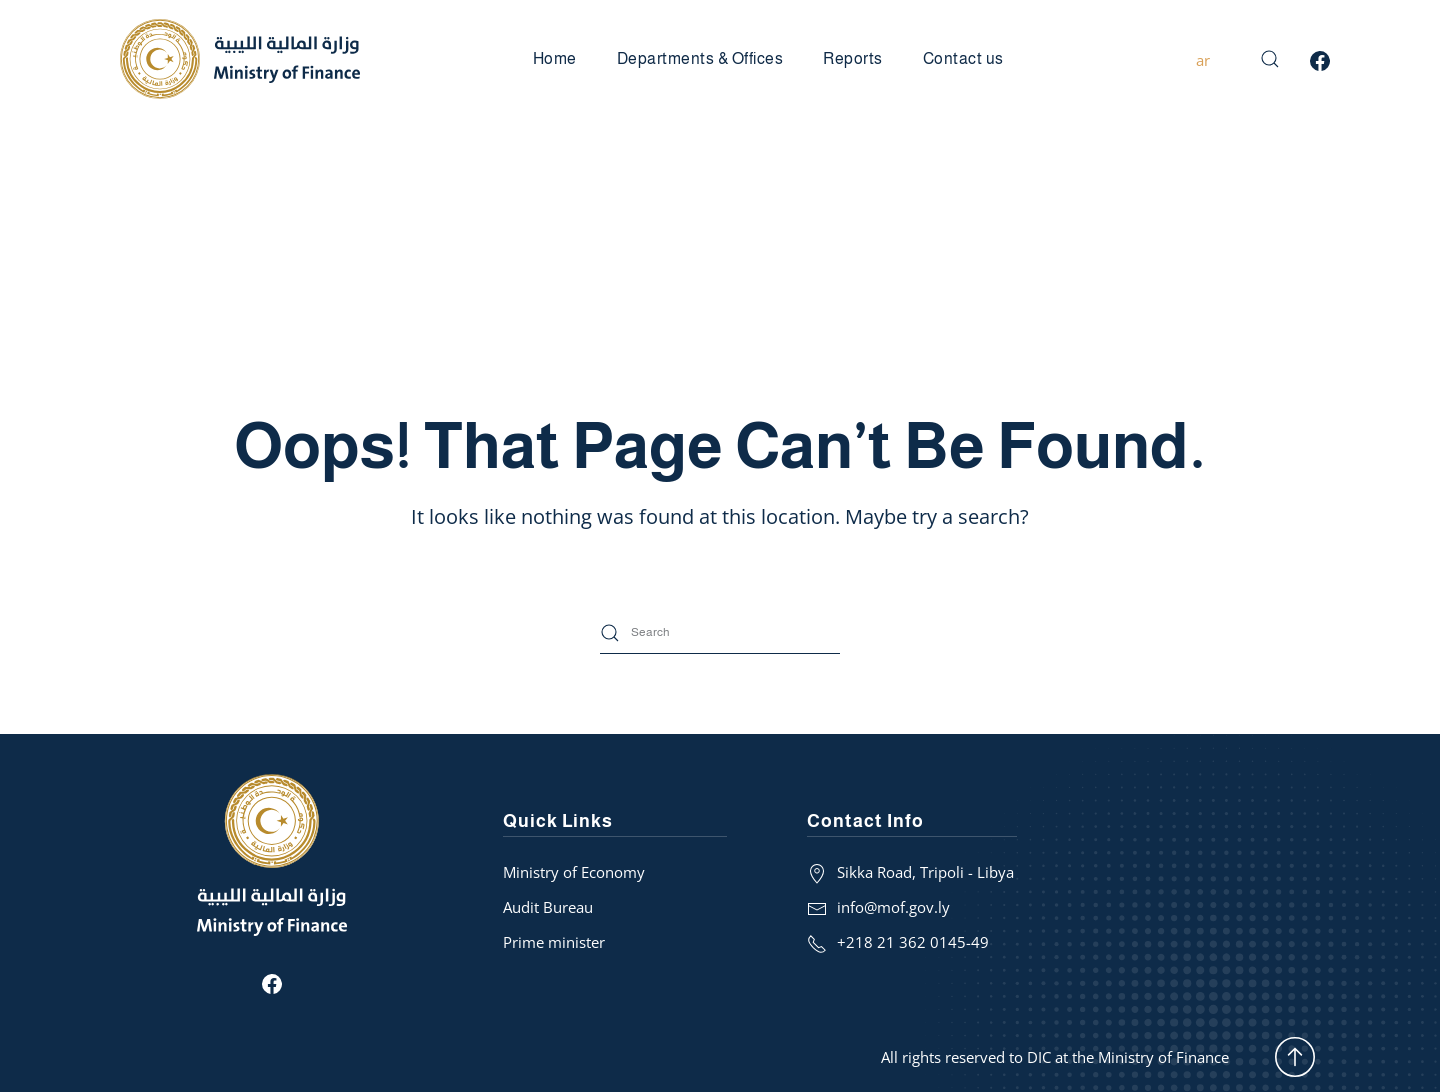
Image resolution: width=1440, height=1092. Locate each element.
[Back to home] (240, 59)
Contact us (963, 58)
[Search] (720, 633)
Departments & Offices (700, 58)
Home (555, 58)
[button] (1270, 59)
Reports (853, 58)
